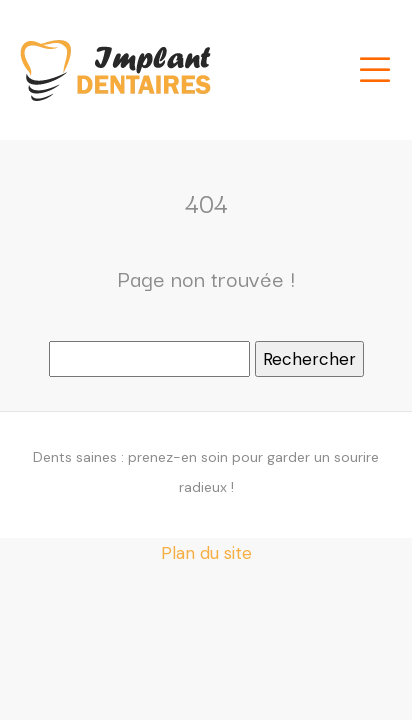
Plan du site (206, 553)
